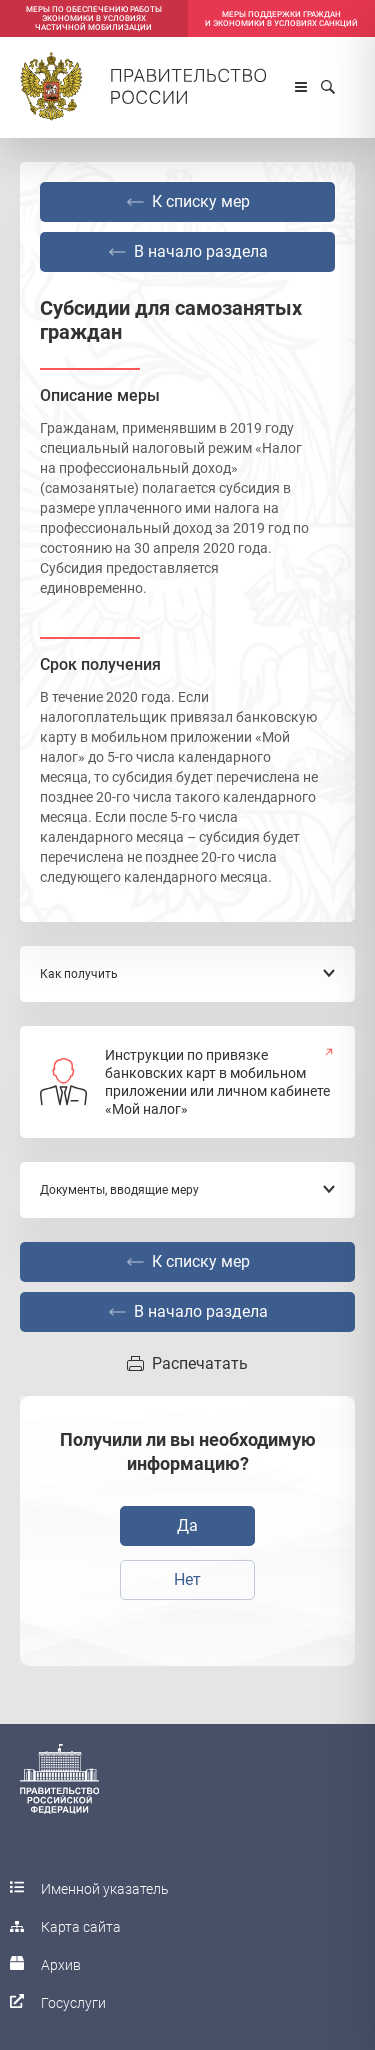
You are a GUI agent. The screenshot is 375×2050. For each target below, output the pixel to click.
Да (187, 1525)
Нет (187, 1579)
